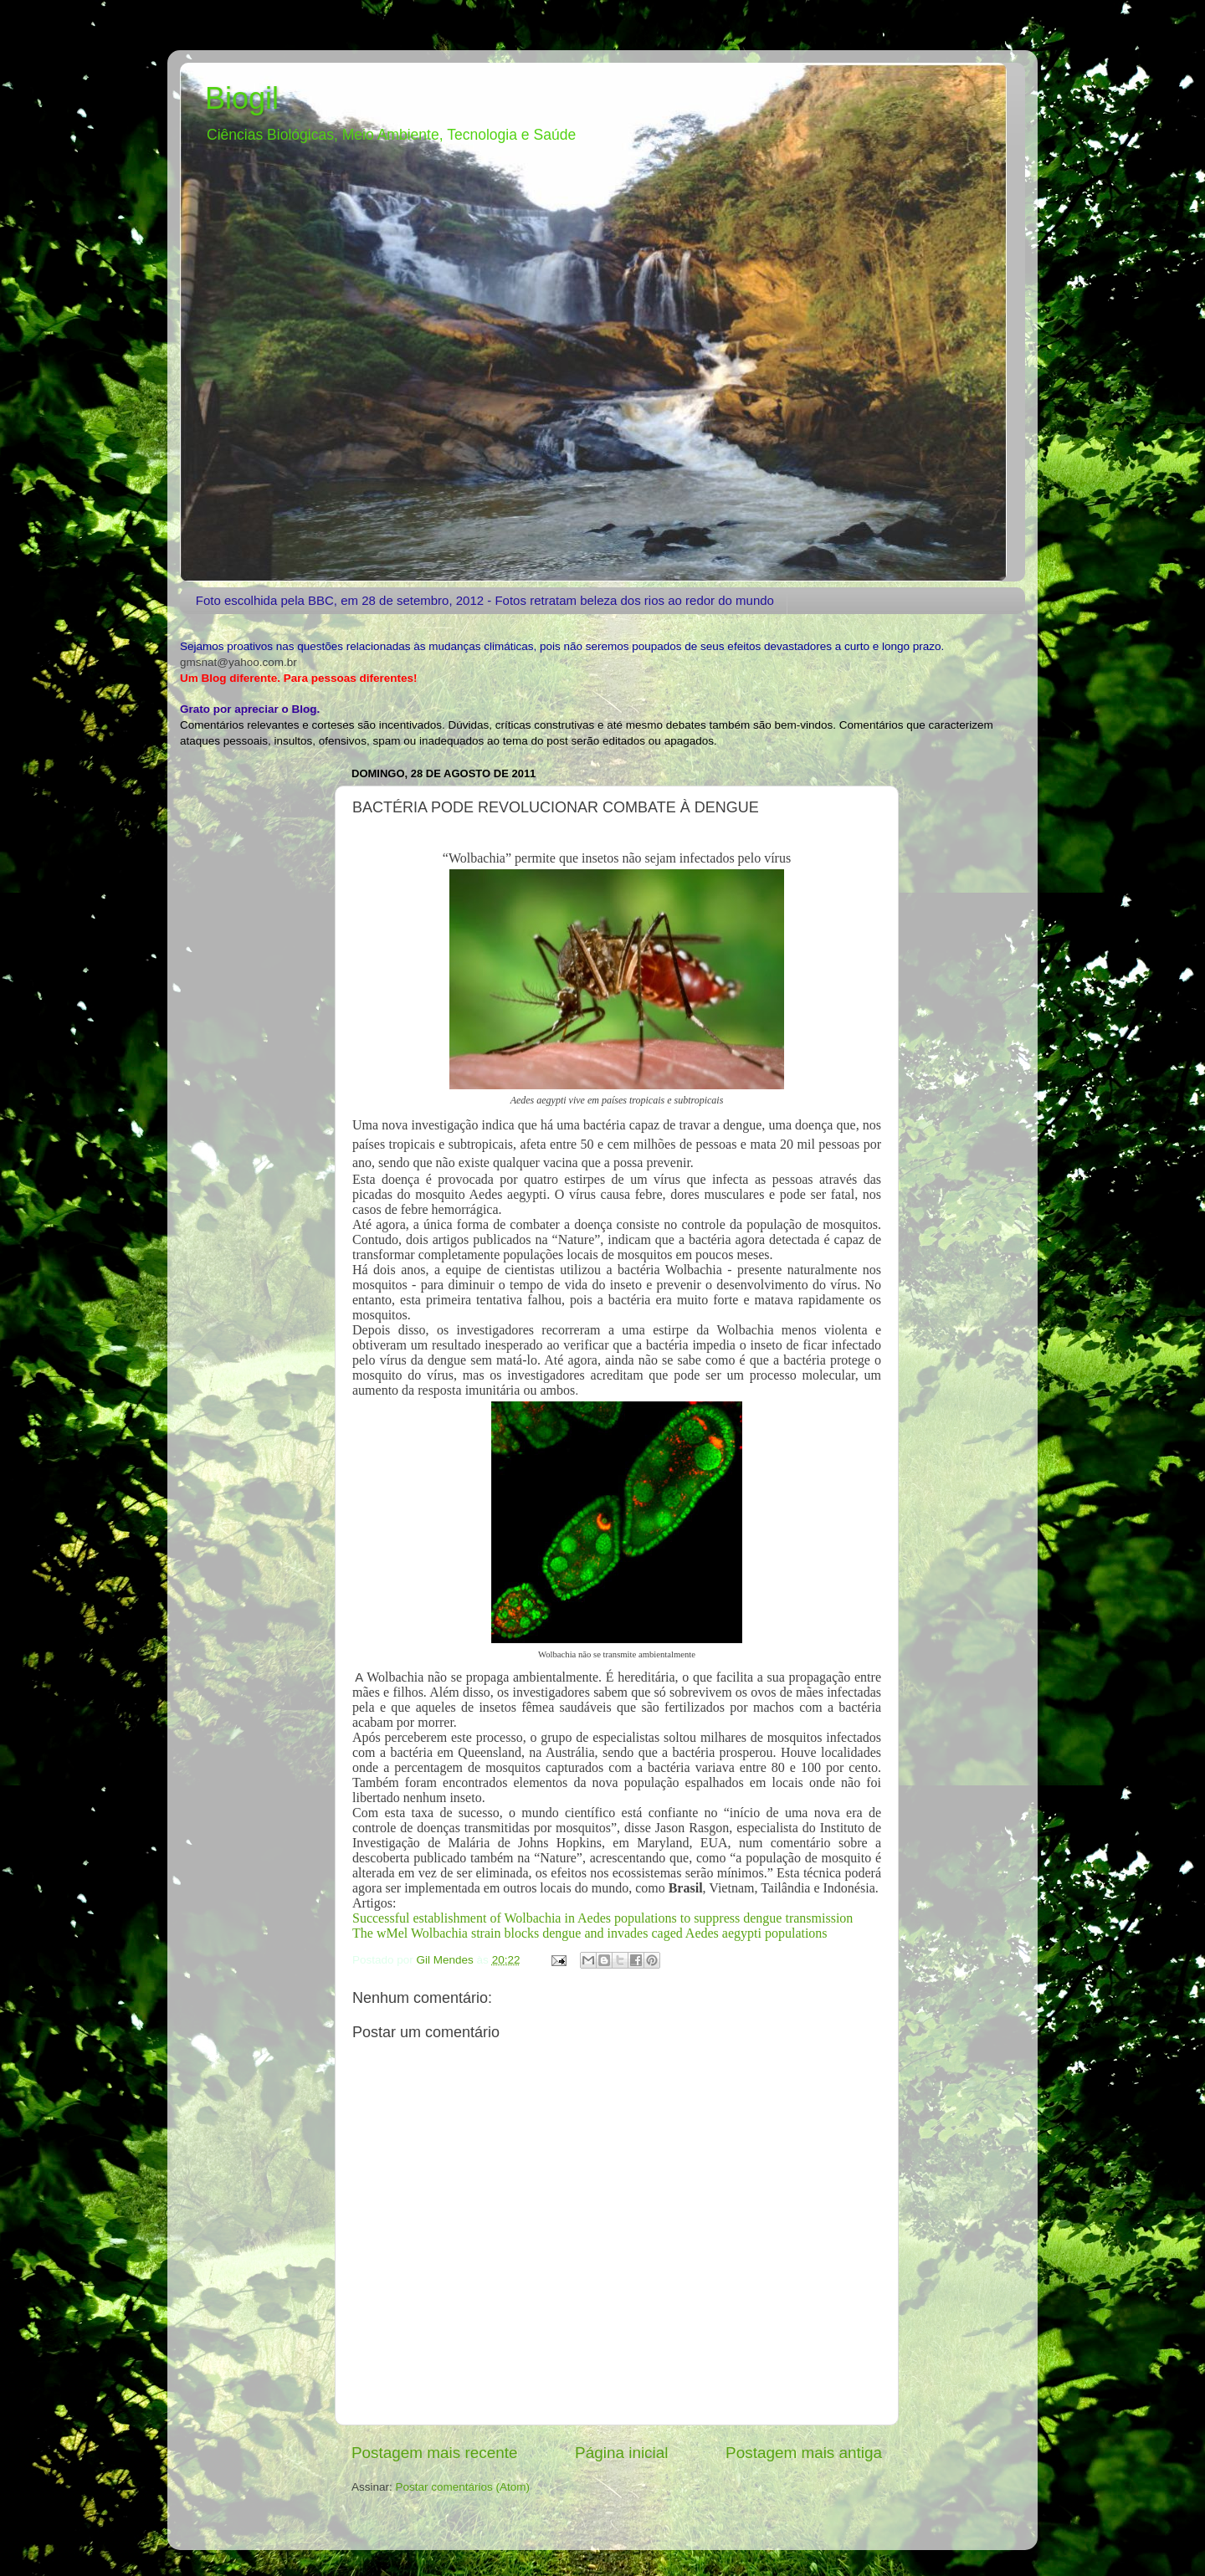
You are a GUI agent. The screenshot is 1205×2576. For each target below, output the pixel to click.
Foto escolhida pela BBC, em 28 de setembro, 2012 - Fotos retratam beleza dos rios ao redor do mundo (485, 600)
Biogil (242, 98)
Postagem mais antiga (804, 2452)
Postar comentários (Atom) (463, 2487)
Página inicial (621, 2452)
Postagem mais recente (434, 2452)
